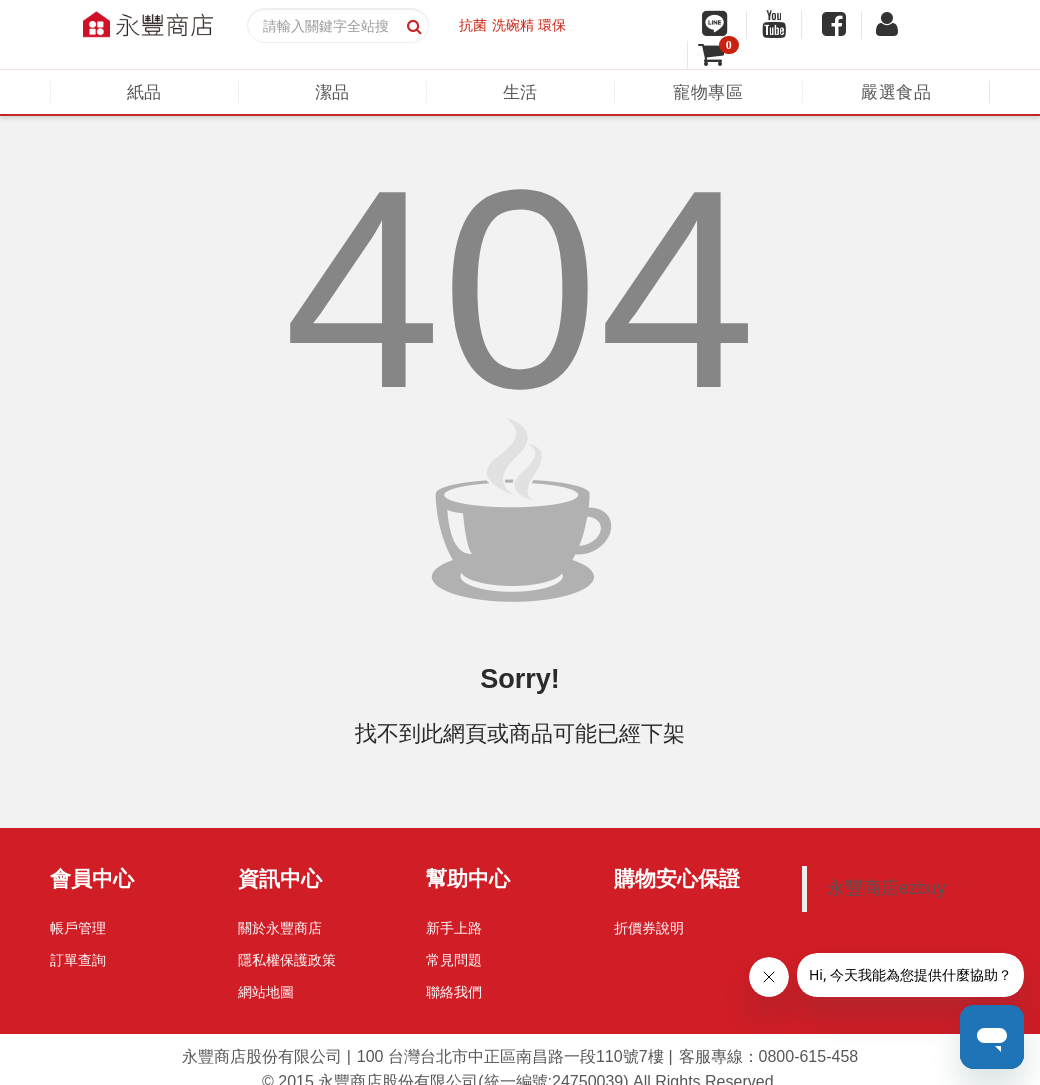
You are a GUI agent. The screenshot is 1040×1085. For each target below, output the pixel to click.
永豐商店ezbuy (886, 888)
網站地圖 (266, 992)
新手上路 (454, 928)
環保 (552, 25)
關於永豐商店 (280, 928)
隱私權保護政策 (287, 960)
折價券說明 (649, 928)
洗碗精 (513, 25)
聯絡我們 (454, 992)
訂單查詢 (78, 960)
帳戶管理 (78, 928)
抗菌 (473, 25)
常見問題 (454, 960)
